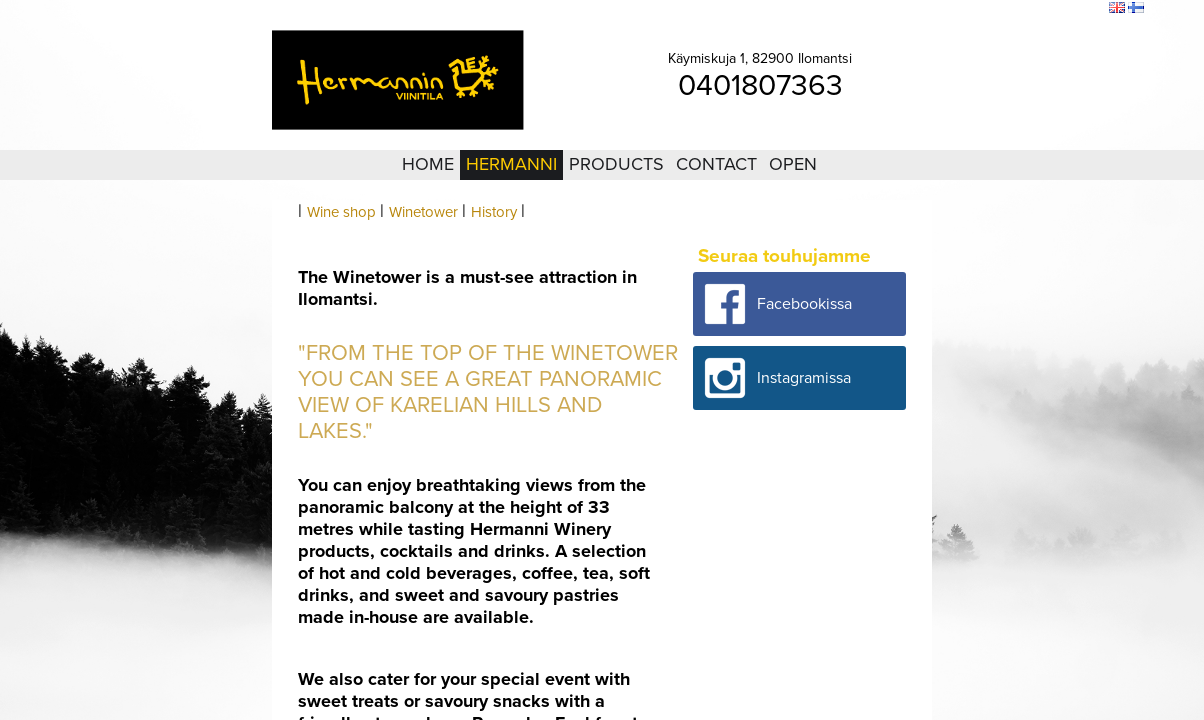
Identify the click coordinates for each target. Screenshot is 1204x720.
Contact (716, 164)
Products (616, 164)
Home (428, 164)
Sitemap (1030, 9)
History (494, 212)
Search (1080, 9)
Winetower (423, 212)
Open (793, 164)
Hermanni (511, 164)
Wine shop (341, 212)
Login (983, 9)
